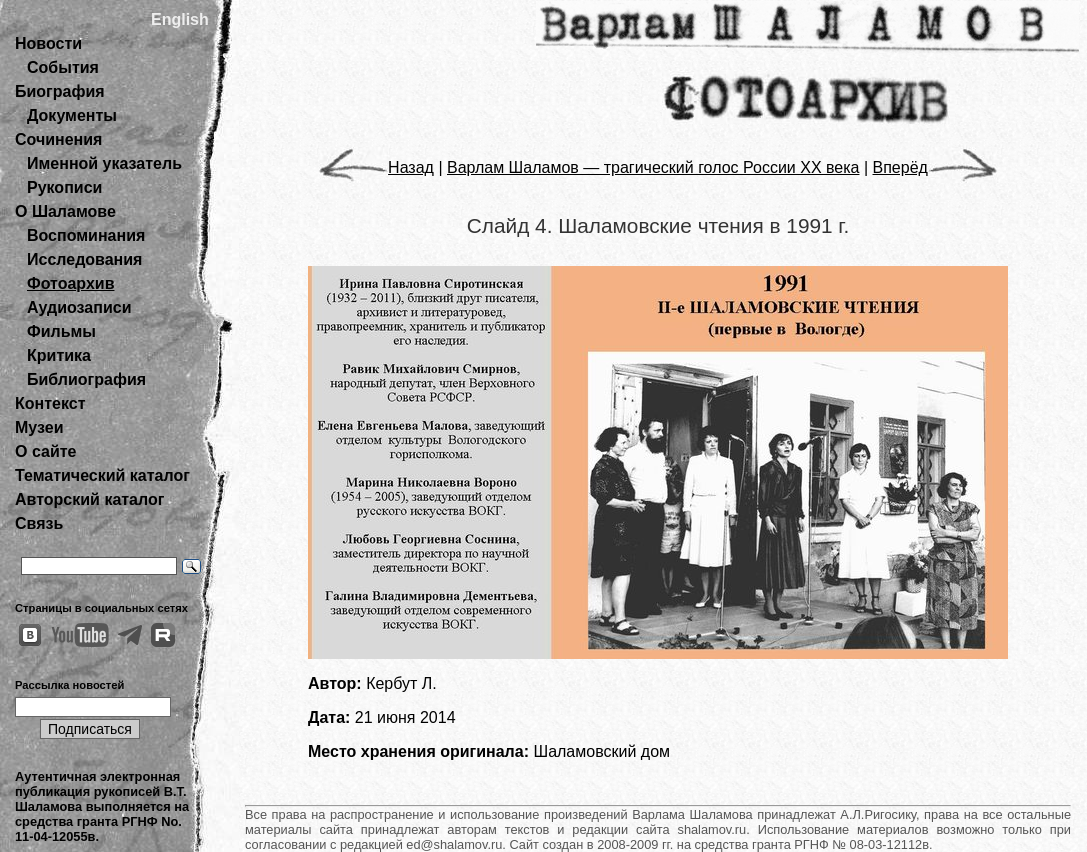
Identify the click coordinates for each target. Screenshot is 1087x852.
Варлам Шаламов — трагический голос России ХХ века (653, 167)
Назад (376, 167)
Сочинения (58, 139)
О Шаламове (65, 211)
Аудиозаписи (79, 307)
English (180, 19)
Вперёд (935, 167)
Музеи (39, 427)
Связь (39, 523)
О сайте (45, 451)
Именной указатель (104, 163)
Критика (59, 355)
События (63, 67)
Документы (72, 115)
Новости (48, 43)
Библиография (86, 379)
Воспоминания (86, 235)
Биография (60, 91)
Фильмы (61, 331)
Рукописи (64, 187)
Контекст (50, 403)
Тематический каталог (102, 475)
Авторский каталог (89, 499)
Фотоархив (70, 283)
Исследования (84, 259)
